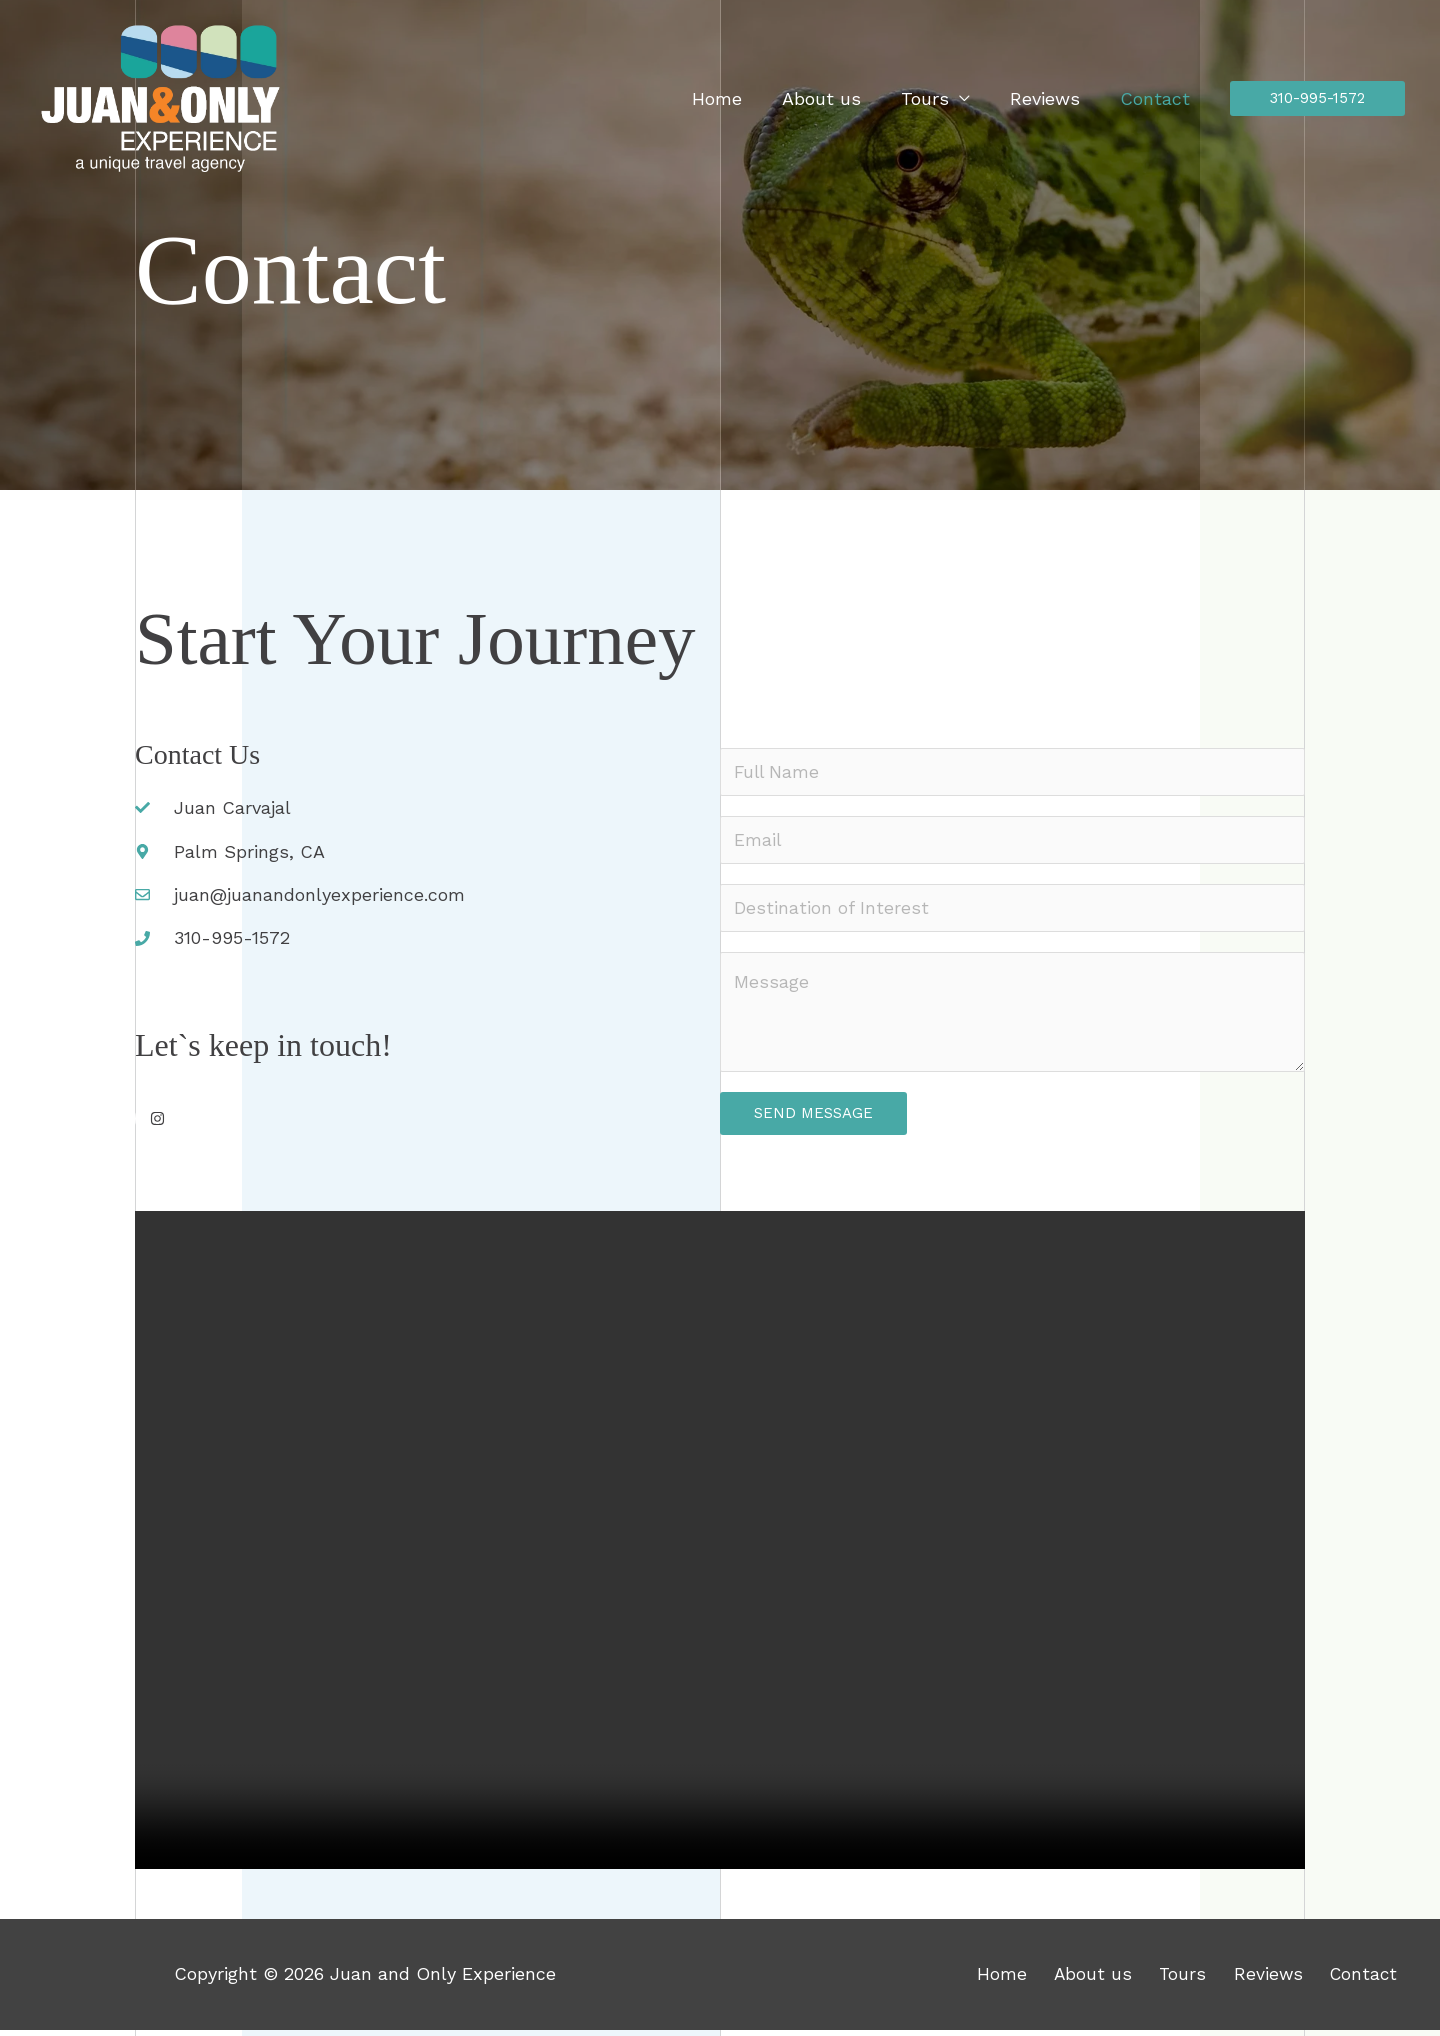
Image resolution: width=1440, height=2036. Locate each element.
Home (735, 98)
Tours (935, 98)
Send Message (813, 1119)
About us (835, 98)
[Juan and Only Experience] (160, 96)
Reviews (1051, 98)
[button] (1317, 98)
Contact (1157, 98)
